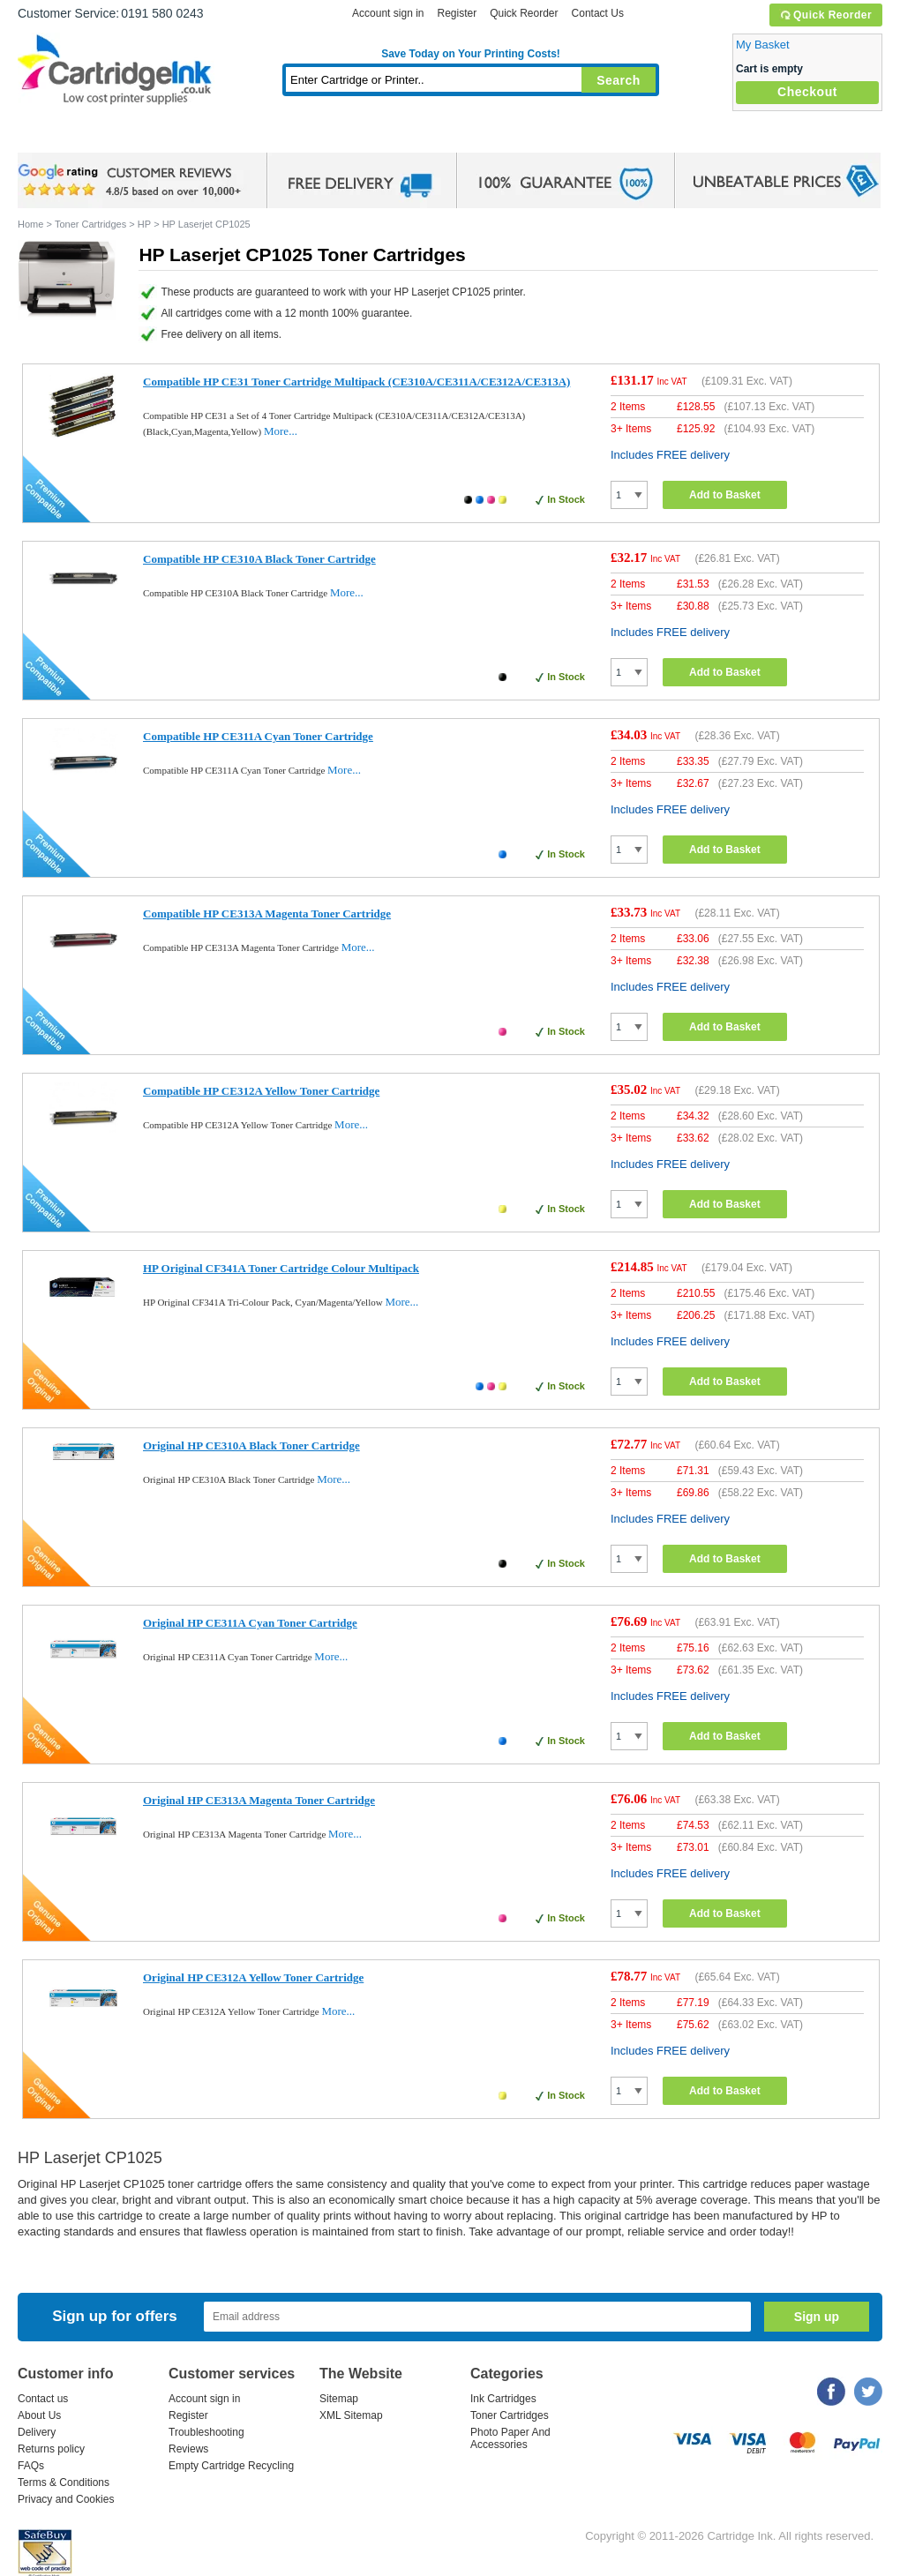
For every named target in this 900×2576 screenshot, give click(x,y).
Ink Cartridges (151, 136)
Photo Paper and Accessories (475, 136)
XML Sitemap (351, 2415)
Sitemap (338, 2399)
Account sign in (388, 13)
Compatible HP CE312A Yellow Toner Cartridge (261, 1090)
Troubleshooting (206, 2432)
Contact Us (598, 13)
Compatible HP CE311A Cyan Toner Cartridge (258, 736)
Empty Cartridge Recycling (231, 2466)
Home (53, 136)
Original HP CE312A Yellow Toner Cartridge (253, 1977)
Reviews (188, 2449)
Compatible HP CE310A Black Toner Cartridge (259, 558)
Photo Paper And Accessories (510, 2438)
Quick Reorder (825, 15)
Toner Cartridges (287, 136)
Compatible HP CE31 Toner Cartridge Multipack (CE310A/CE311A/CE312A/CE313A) (356, 381)
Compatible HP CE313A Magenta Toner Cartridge (267, 913)
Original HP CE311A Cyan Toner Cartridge (250, 1622)
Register (456, 13)
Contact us (43, 2399)
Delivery (37, 2432)
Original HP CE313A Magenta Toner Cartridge (259, 1800)
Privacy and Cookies (66, 2499)
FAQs (31, 2466)
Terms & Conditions (63, 2482)
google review (132, 181)
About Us (39, 2415)
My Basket (763, 44)
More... (280, 431)
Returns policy (51, 2449)
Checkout (807, 92)
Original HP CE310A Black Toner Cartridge (251, 1445)
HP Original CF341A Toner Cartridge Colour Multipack (281, 1268)
